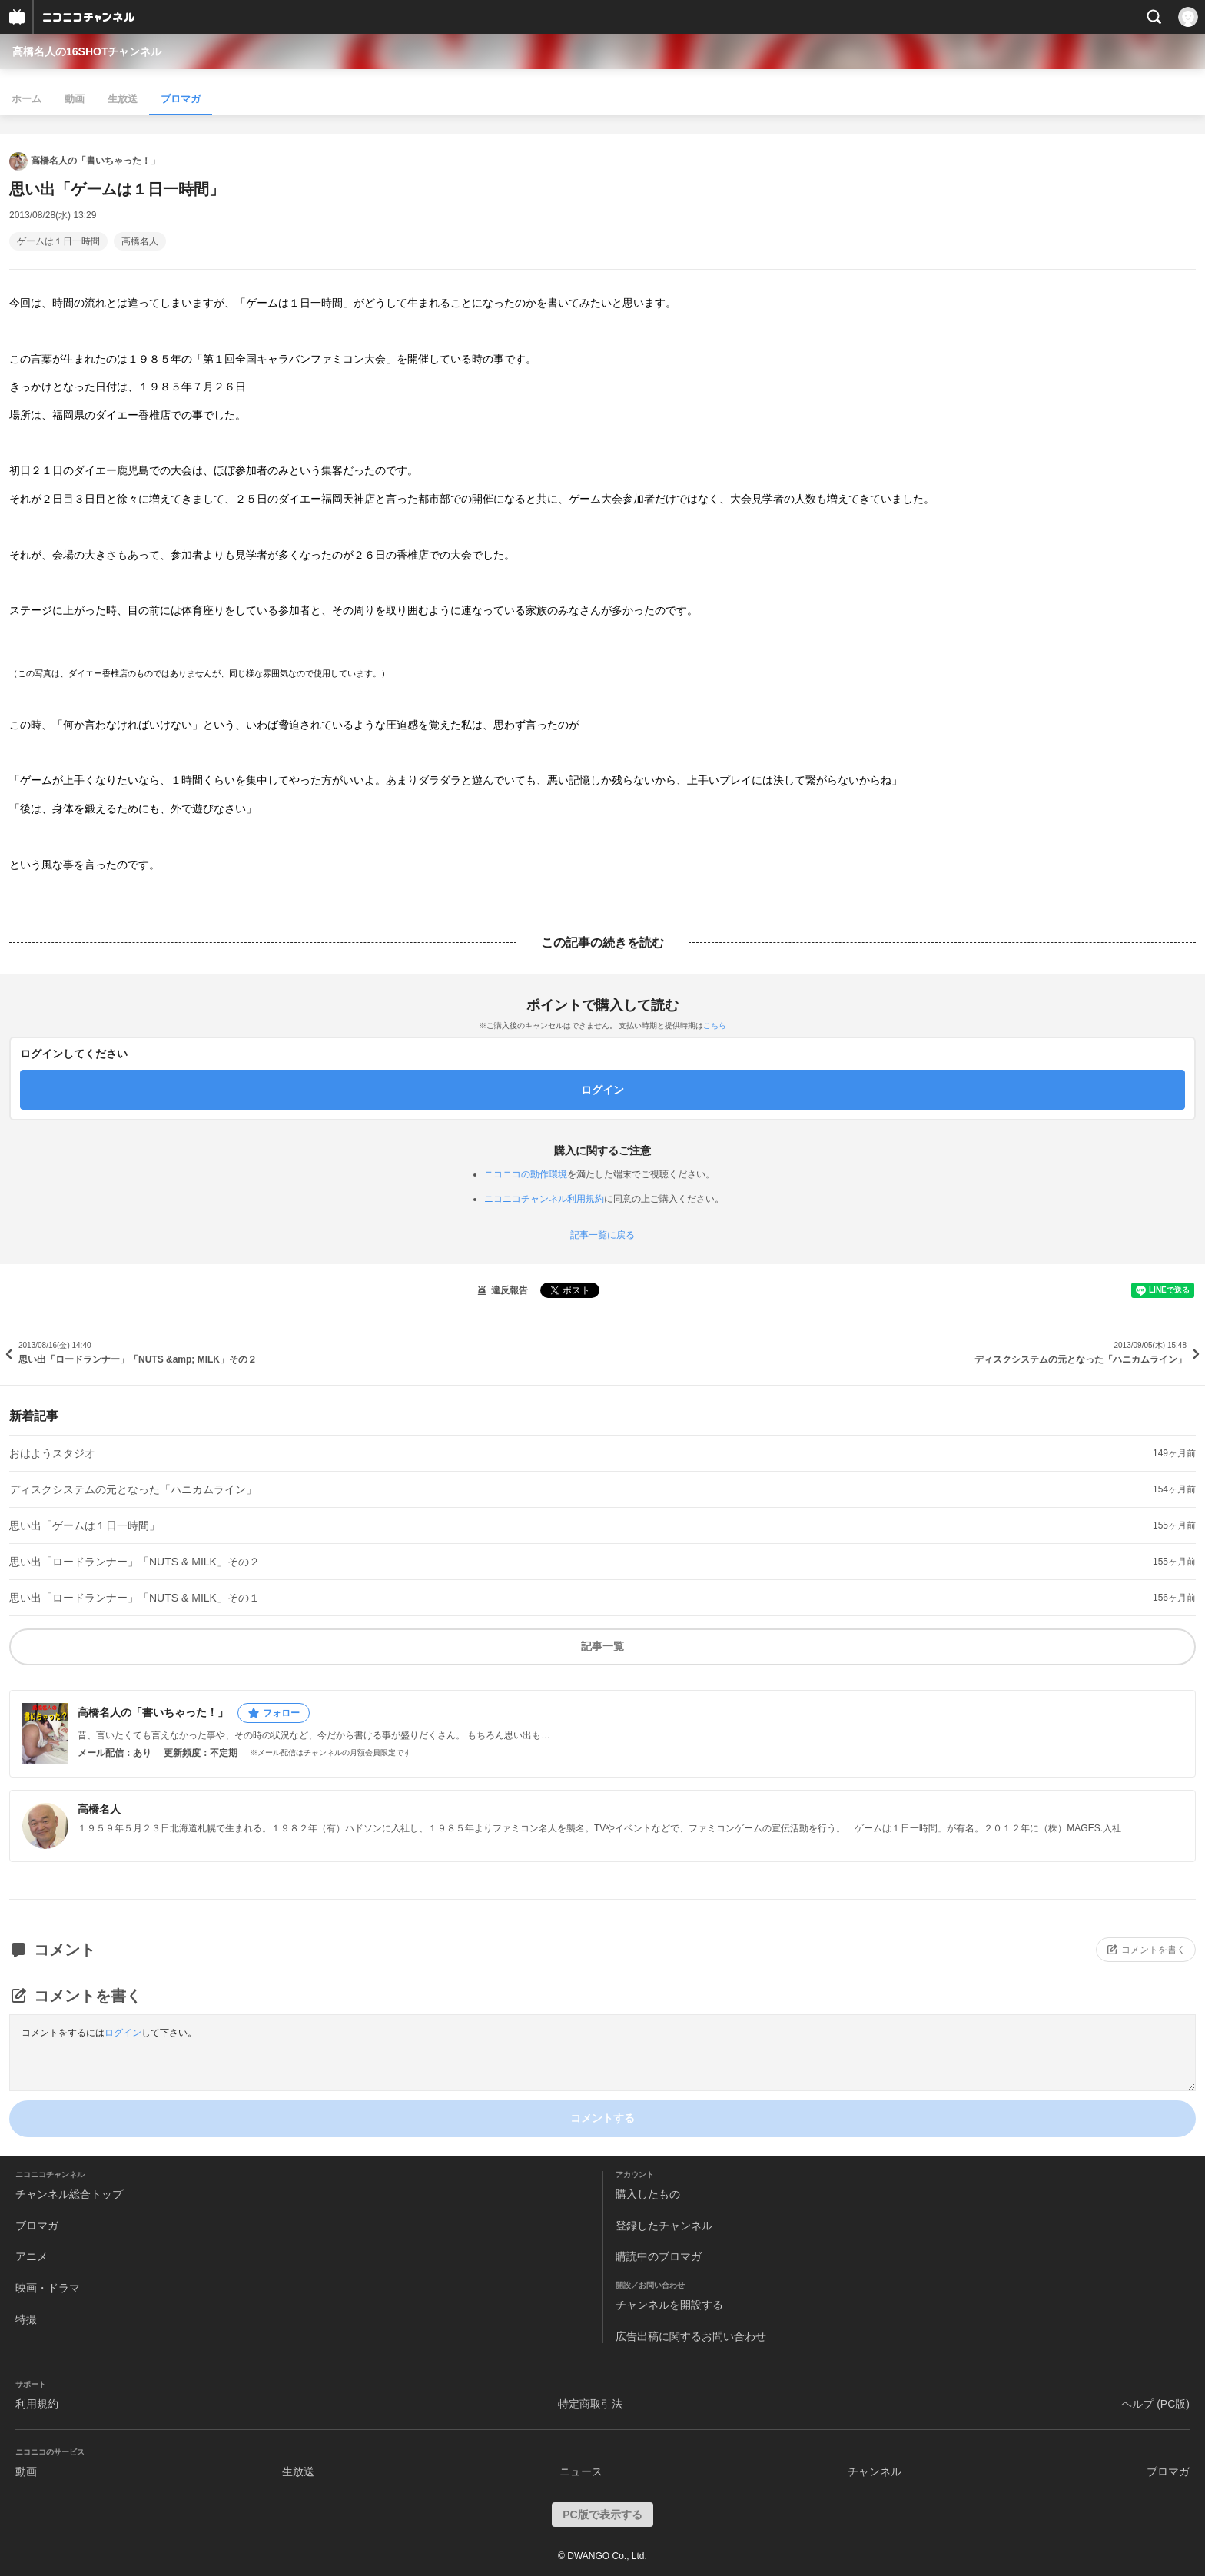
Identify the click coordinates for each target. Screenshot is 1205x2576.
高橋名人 (139, 241)
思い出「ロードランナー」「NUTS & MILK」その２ (134, 1561)
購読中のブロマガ (659, 2256)
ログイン (123, 2032)
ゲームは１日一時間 (58, 241)
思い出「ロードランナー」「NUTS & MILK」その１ (134, 1597)
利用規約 (36, 2404)
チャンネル (874, 2471)
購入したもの (648, 2194)
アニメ (31, 2256)
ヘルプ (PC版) (1155, 2404)
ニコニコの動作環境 (525, 1174)
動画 (75, 99)
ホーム (26, 99)
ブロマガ (181, 99)
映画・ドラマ (47, 2288)
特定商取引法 (590, 2404)
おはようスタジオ (52, 1453)
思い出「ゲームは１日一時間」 (84, 1525)
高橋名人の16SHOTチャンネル (86, 51)
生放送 (123, 99)
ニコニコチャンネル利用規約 (544, 1198)
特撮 (26, 2319)
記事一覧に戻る (602, 1235)
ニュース (580, 2471)
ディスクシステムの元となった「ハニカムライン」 (133, 1489)
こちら (714, 1025)
